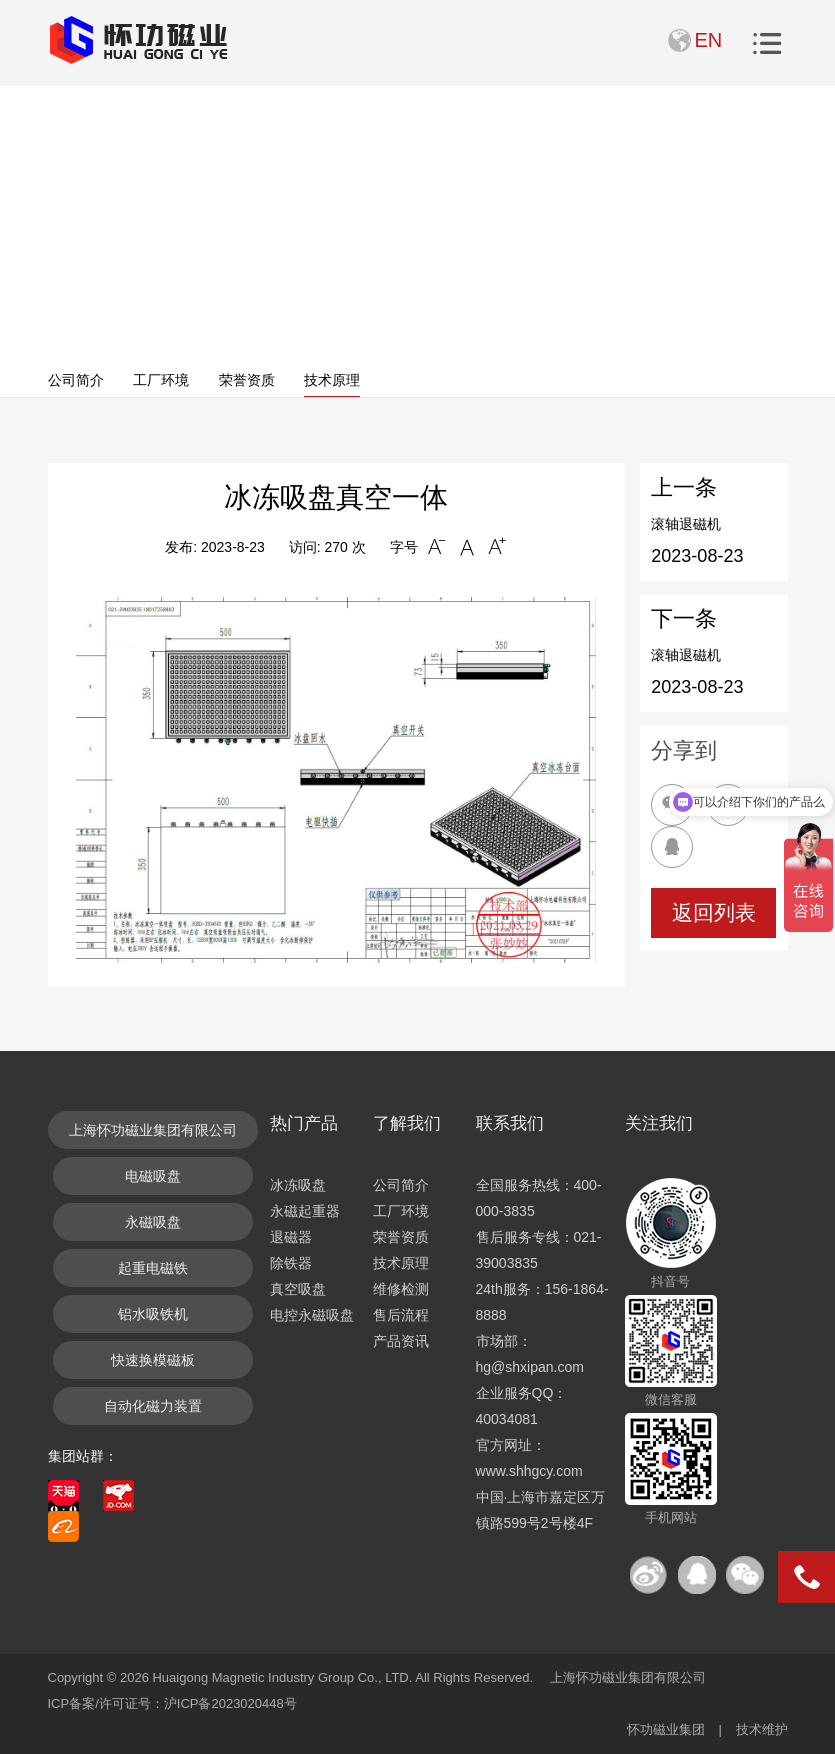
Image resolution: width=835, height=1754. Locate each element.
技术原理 (332, 380)
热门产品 (304, 1123)
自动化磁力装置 (153, 1406)
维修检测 (401, 1289)
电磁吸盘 (153, 1176)
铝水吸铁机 (153, 1314)
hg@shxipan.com (530, 1367)
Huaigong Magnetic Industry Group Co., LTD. (282, 1677)
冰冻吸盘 (298, 1185)
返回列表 (714, 912)
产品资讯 (401, 1341)
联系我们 (510, 1123)
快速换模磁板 (153, 1360)
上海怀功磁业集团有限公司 (153, 1130)
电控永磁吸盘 (312, 1315)
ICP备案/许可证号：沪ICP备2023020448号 (172, 1703)
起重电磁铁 (153, 1268)
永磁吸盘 (153, 1222)
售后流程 (401, 1315)
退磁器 (291, 1237)
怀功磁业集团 (666, 1729)
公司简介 (76, 380)
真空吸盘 (298, 1289)
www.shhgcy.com (529, 1471)
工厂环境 (161, 380)
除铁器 (291, 1263)
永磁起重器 (305, 1211)
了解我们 (407, 1123)
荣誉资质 (247, 380)
